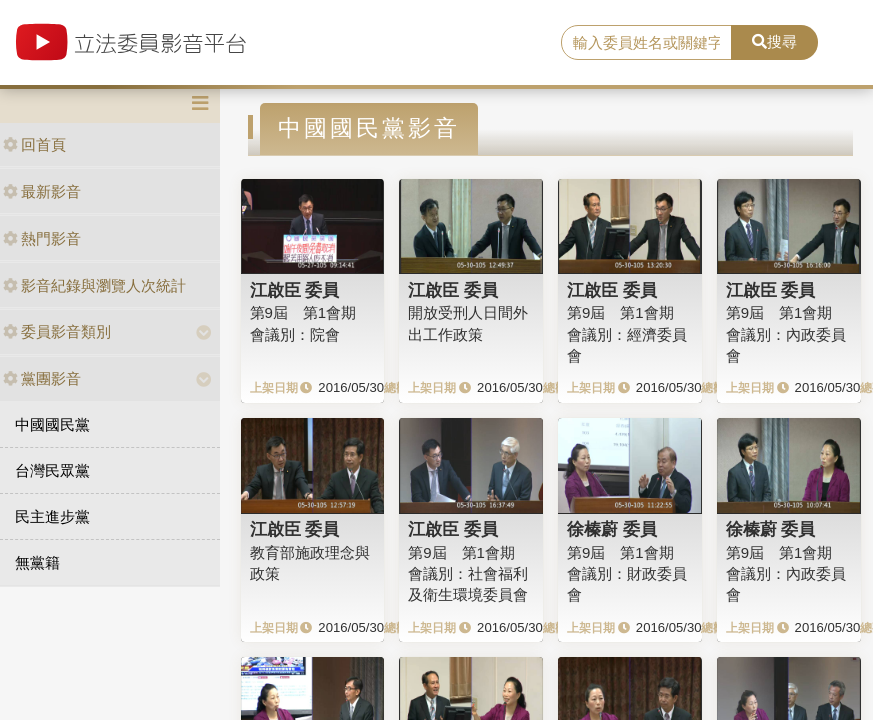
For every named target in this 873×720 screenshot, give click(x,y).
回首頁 (34, 144)
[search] (646, 43)
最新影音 (42, 191)
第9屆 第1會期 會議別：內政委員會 (786, 334)
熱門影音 (42, 238)
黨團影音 (42, 378)
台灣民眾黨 (52, 470)
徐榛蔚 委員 (612, 529)
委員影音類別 (57, 331)
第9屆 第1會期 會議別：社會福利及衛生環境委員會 (468, 574)
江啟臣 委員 (295, 290)
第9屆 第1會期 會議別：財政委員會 (627, 574)
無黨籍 (37, 562)
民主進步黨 (52, 516)
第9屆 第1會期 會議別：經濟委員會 (627, 334)
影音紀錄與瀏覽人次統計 (94, 285)
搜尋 (774, 41)
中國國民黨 (52, 424)
